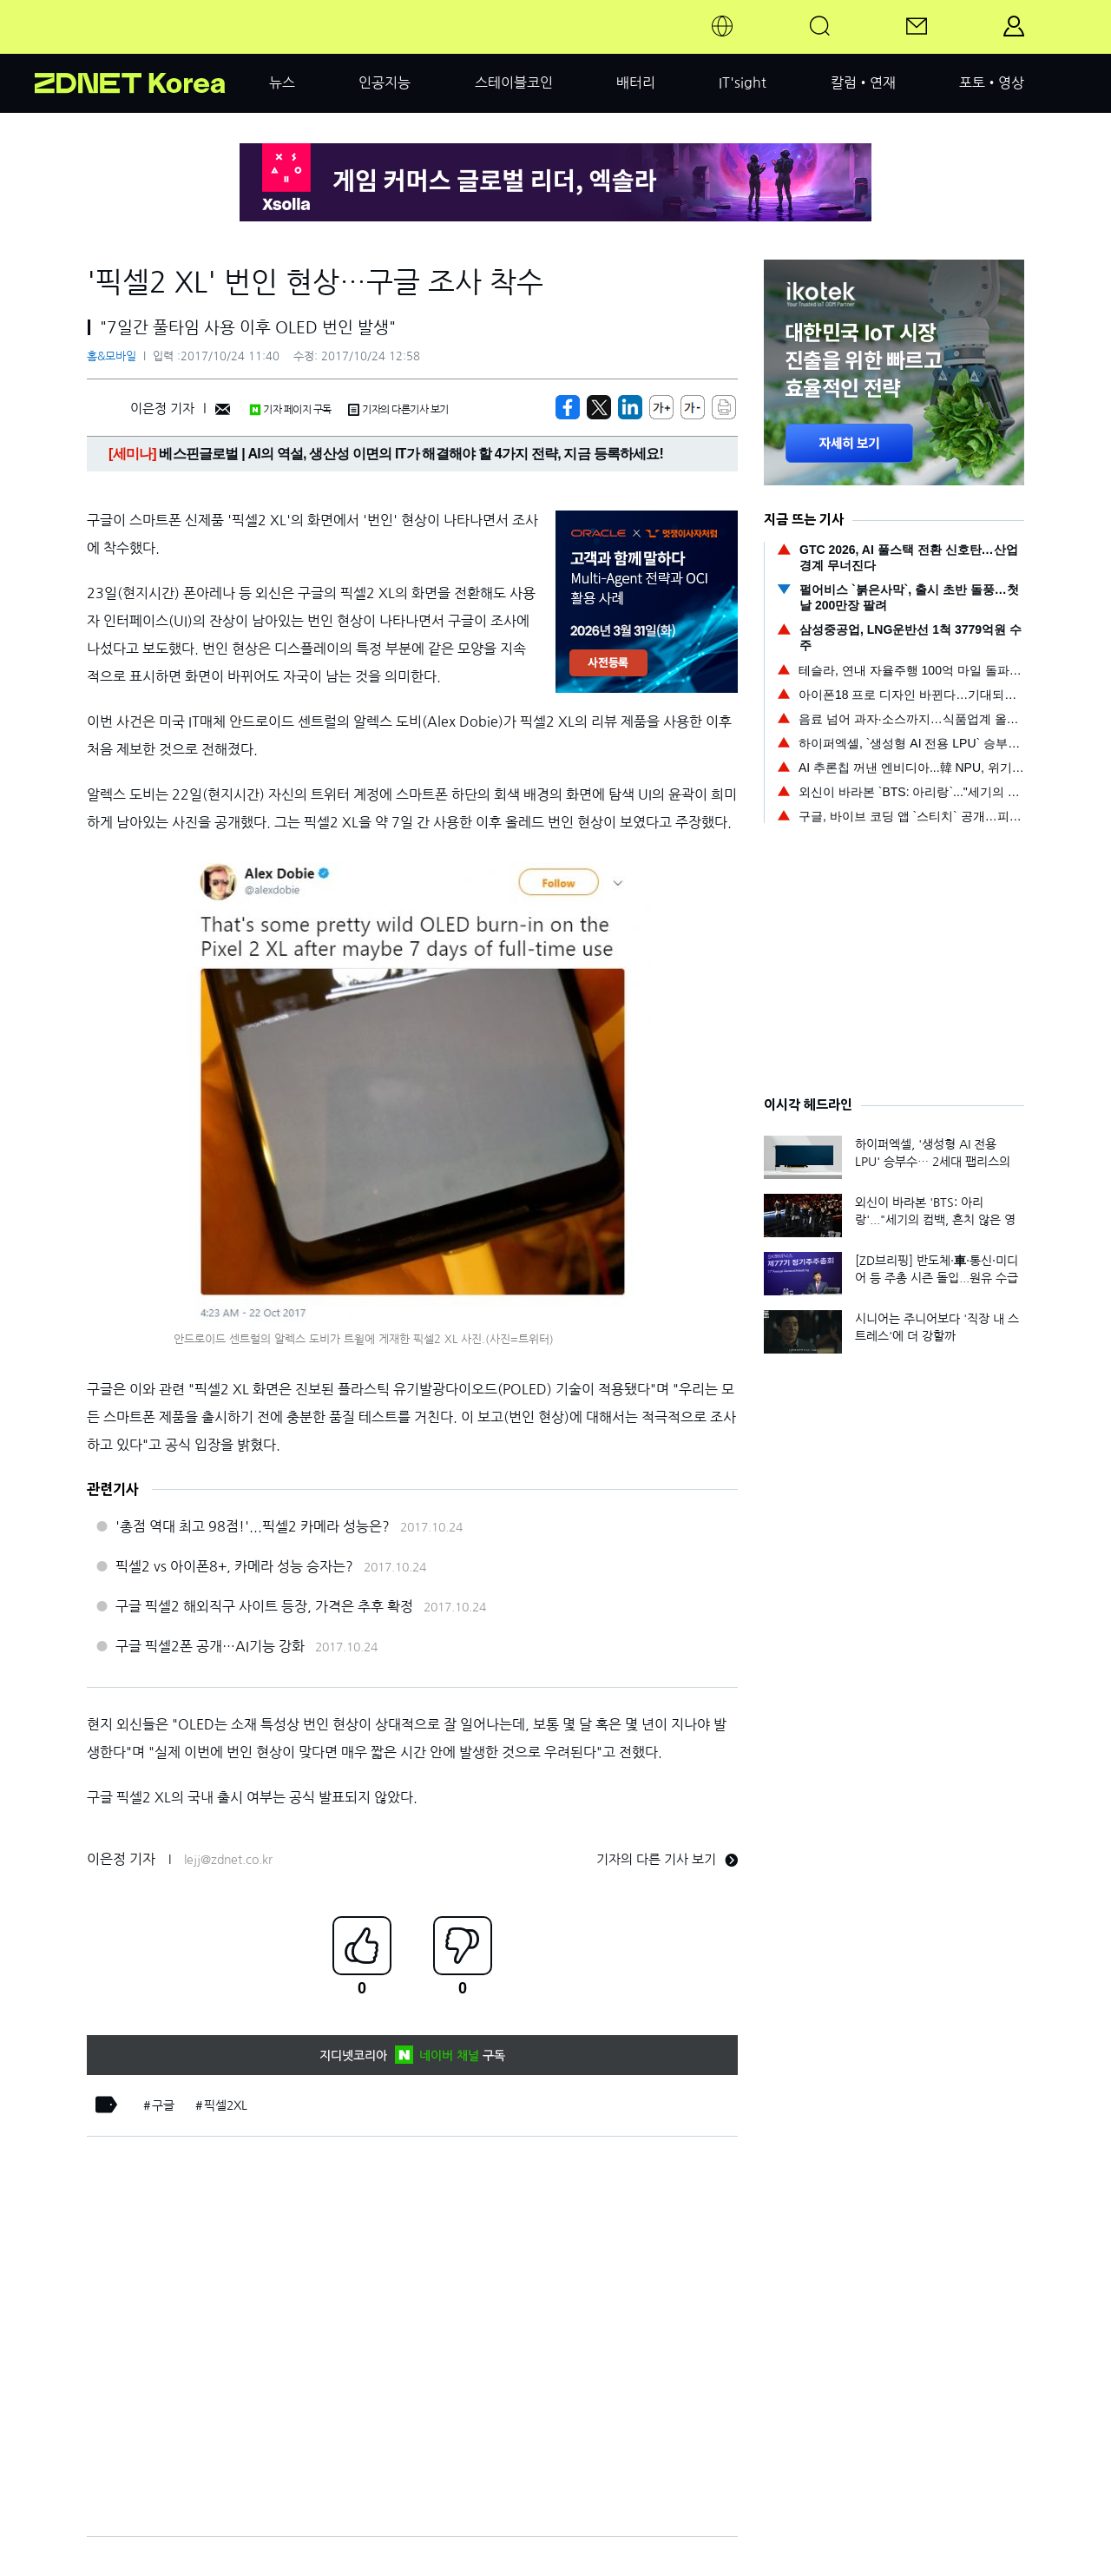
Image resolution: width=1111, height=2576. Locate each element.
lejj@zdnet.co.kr (228, 1860)
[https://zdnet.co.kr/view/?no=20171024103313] (568, 407)
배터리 (635, 82)
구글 (163, 2105)
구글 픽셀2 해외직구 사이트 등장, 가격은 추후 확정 (264, 1606)
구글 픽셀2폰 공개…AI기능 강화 (210, 1646)
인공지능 (384, 82)
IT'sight (742, 82)
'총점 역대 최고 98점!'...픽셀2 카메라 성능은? (252, 1526)
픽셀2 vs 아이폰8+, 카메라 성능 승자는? (234, 1566)
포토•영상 (991, 82)
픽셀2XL (225, 2105)
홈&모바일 (111, 356)
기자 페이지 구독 (290, 410)
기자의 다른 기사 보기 (667, 1859)
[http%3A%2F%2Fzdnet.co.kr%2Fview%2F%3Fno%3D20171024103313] (630, 407)
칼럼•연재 (863, 82)
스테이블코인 (514, 82)
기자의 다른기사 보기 (398, 410)
